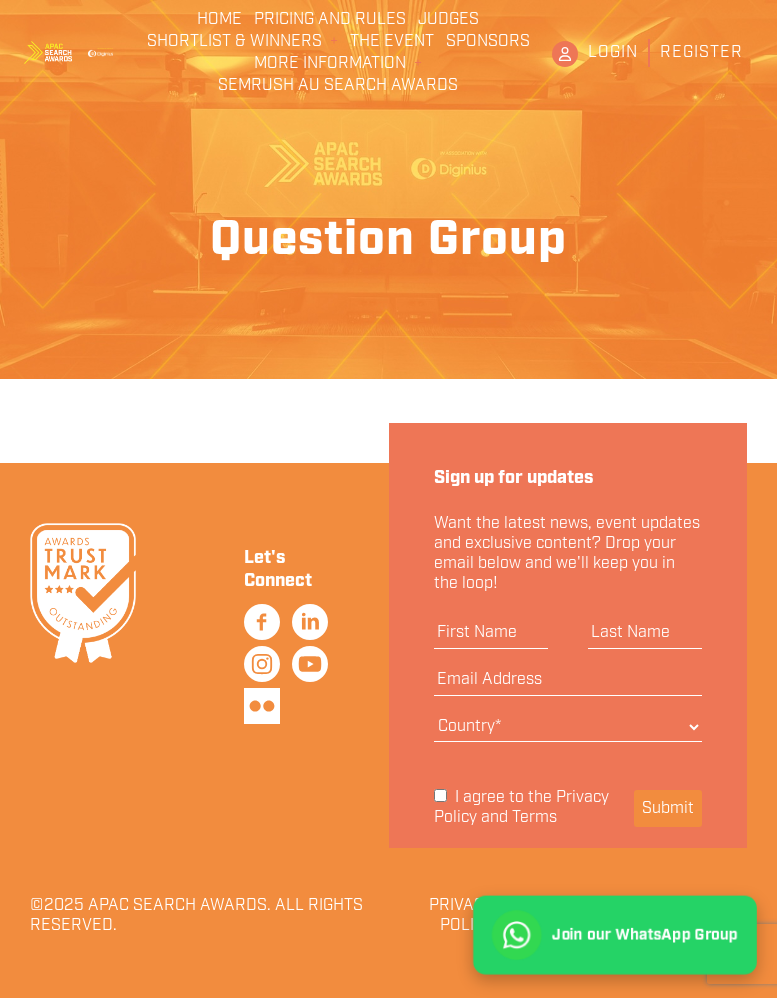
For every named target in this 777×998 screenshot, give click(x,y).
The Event (392, 42)
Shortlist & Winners (234, 42)
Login (613, 52)
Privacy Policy (461, 916)
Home (219, 20)
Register (701, 52)
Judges (448, 20)
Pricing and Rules (330, 20)
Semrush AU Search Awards (338, 86)
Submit (668, 808)
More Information (330, 64)
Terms (534, 817)
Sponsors (488, 42)
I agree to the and (521, 808)
